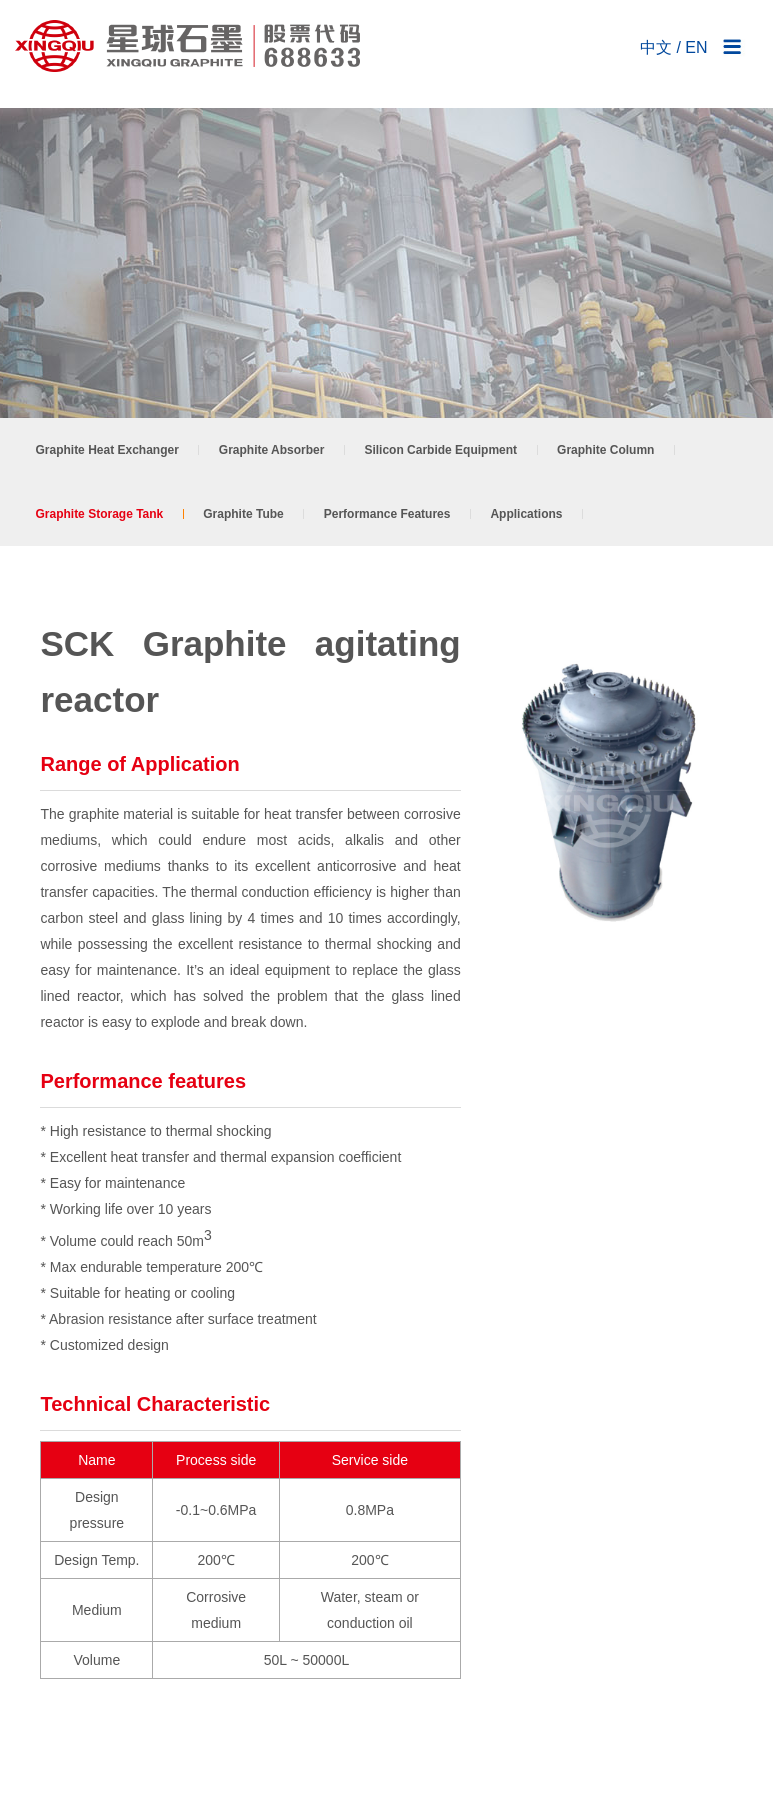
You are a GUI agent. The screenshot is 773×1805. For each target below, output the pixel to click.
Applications (526, 514)
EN (696, 47)
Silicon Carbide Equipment (440, 450)
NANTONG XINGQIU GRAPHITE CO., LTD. (190, 46)
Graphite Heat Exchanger (106, 450)
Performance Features (387, 514)
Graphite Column (605, 450)
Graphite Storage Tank (99, 514)
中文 (656, 47)
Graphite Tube (243, 514)
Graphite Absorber (272, 450)
